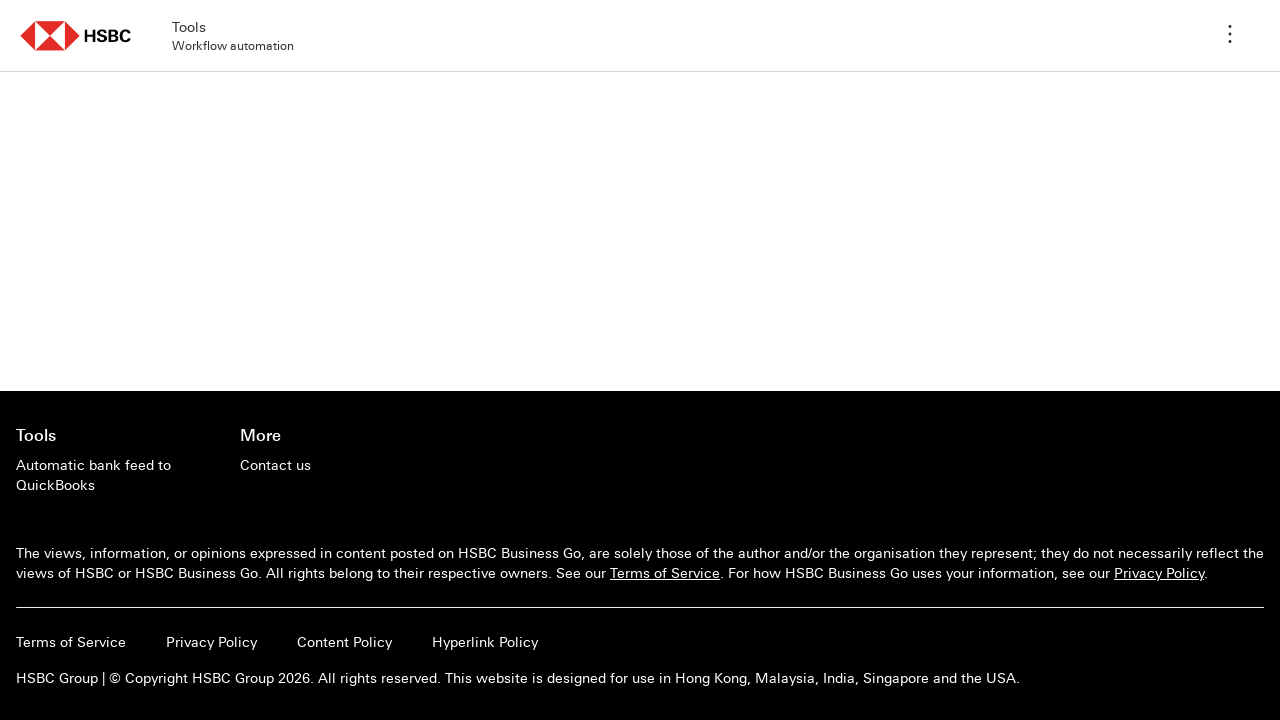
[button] (76, 35)
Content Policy (344, 642)
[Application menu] (1230, 36)
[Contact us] (275, 465)
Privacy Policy (1159, 573)
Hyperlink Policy (485, 642)
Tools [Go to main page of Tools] (36, 435)
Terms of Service (665, 573)
